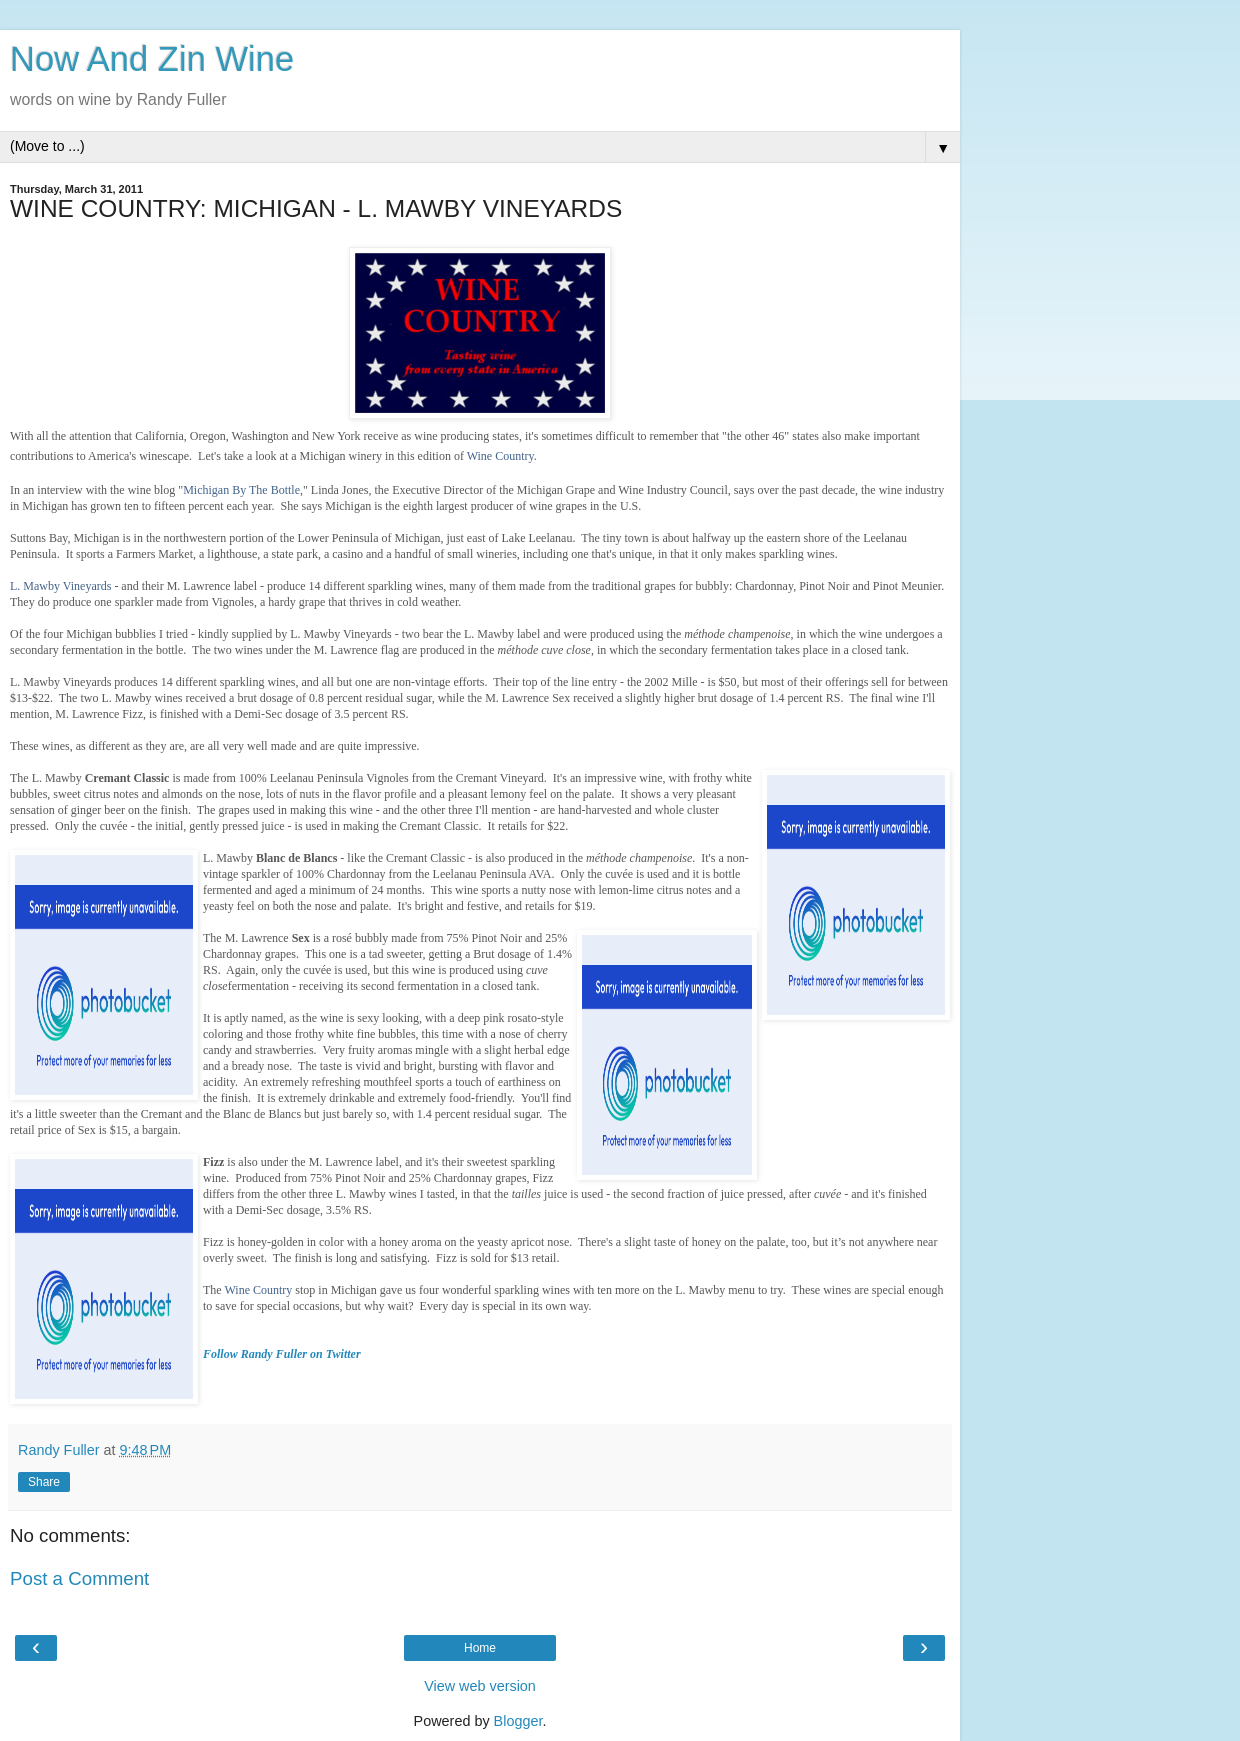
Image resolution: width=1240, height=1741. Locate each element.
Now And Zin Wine (152, 59)
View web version (480, 1686)
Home (480, 1648)
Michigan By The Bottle (241, 490)
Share (44, 1482)
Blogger (518, 1721)
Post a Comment (79, 1578)
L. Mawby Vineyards (60, 586)
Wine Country (500, 456)
